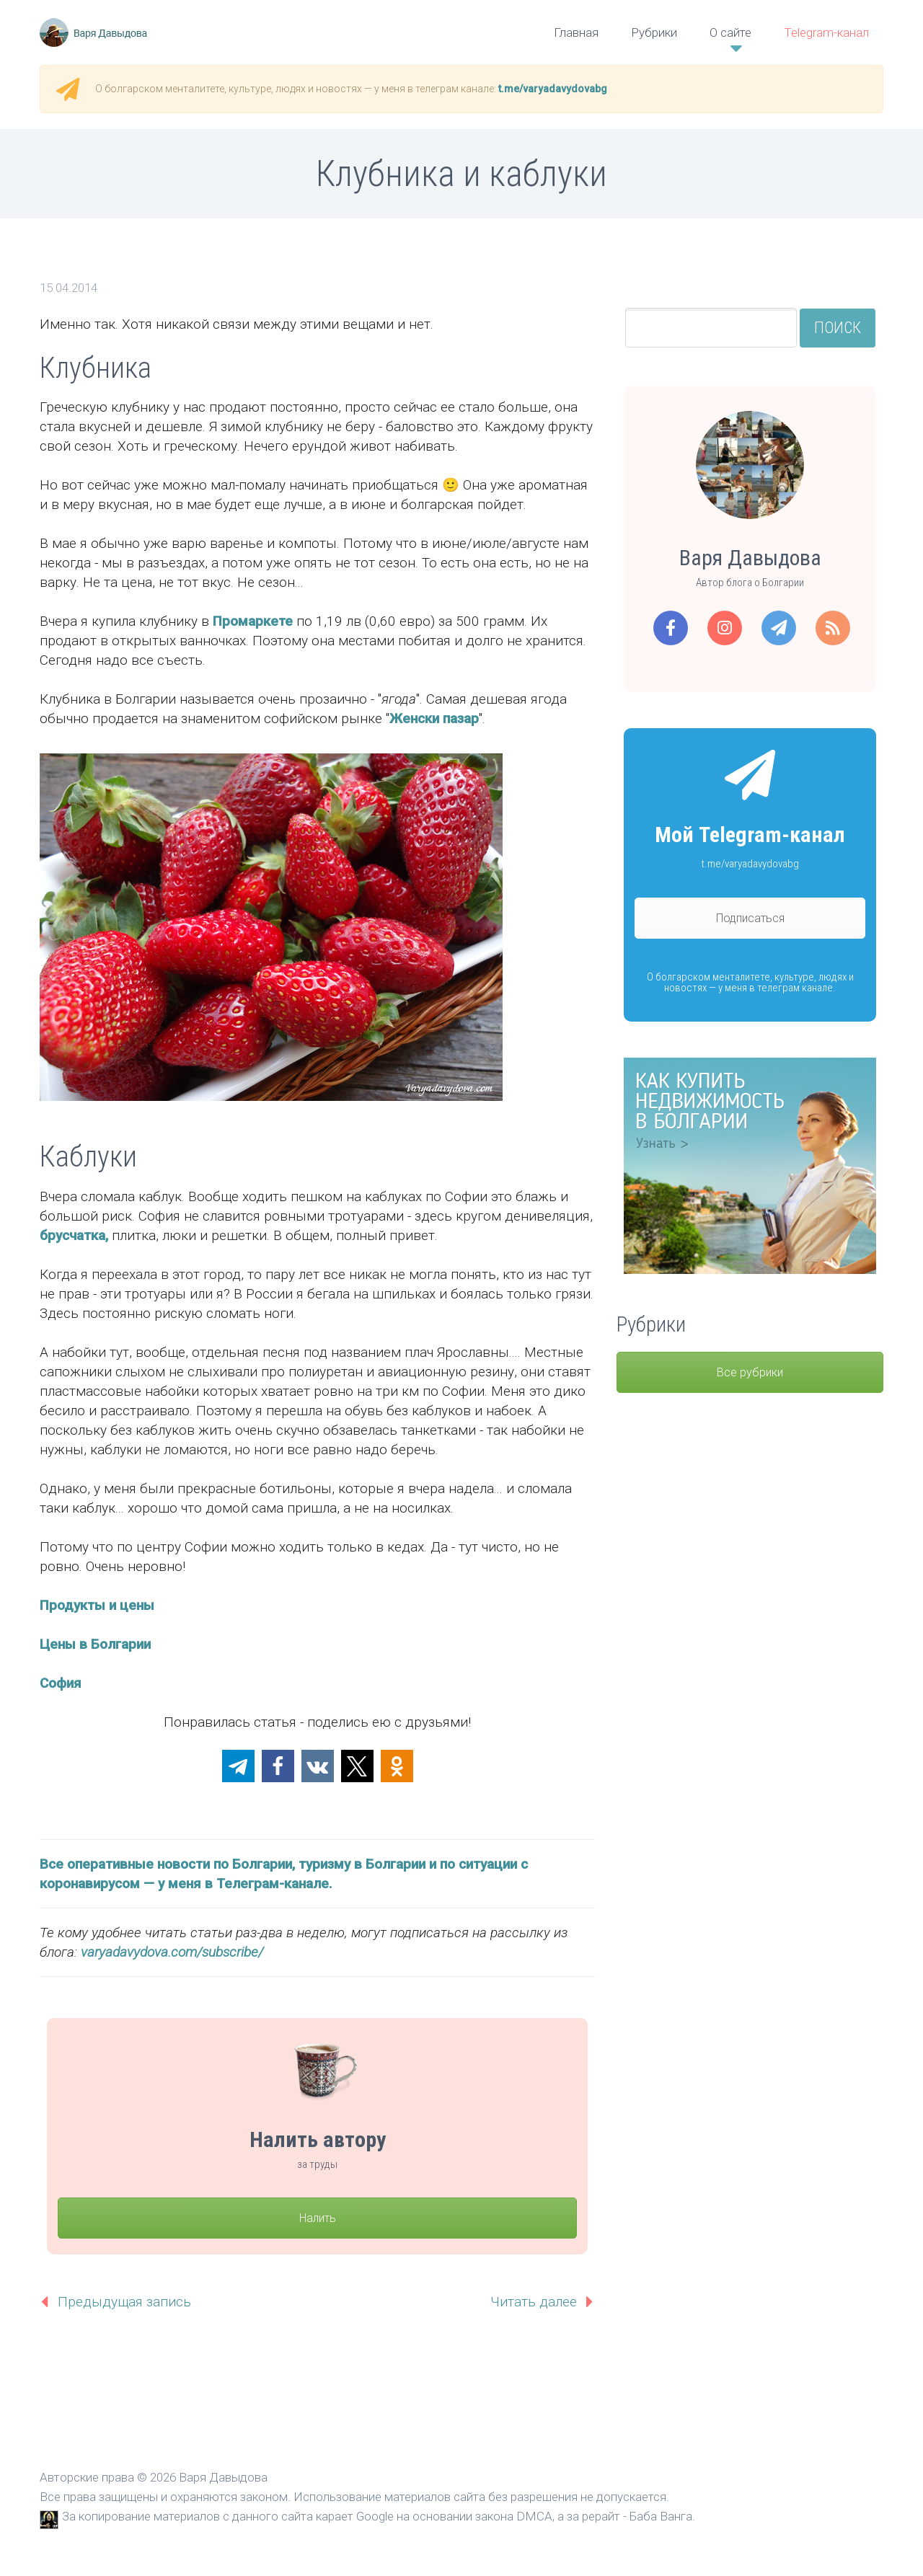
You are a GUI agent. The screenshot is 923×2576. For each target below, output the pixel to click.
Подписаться (750, 918)
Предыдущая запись (124, 2301)
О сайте (730, 32)
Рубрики (654, 32)
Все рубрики (750, 1372)
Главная (576, 32)
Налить (317, 2218)
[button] (238, 1766)
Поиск (837, 328)
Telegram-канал (826, 32)
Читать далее (533, 2301)
